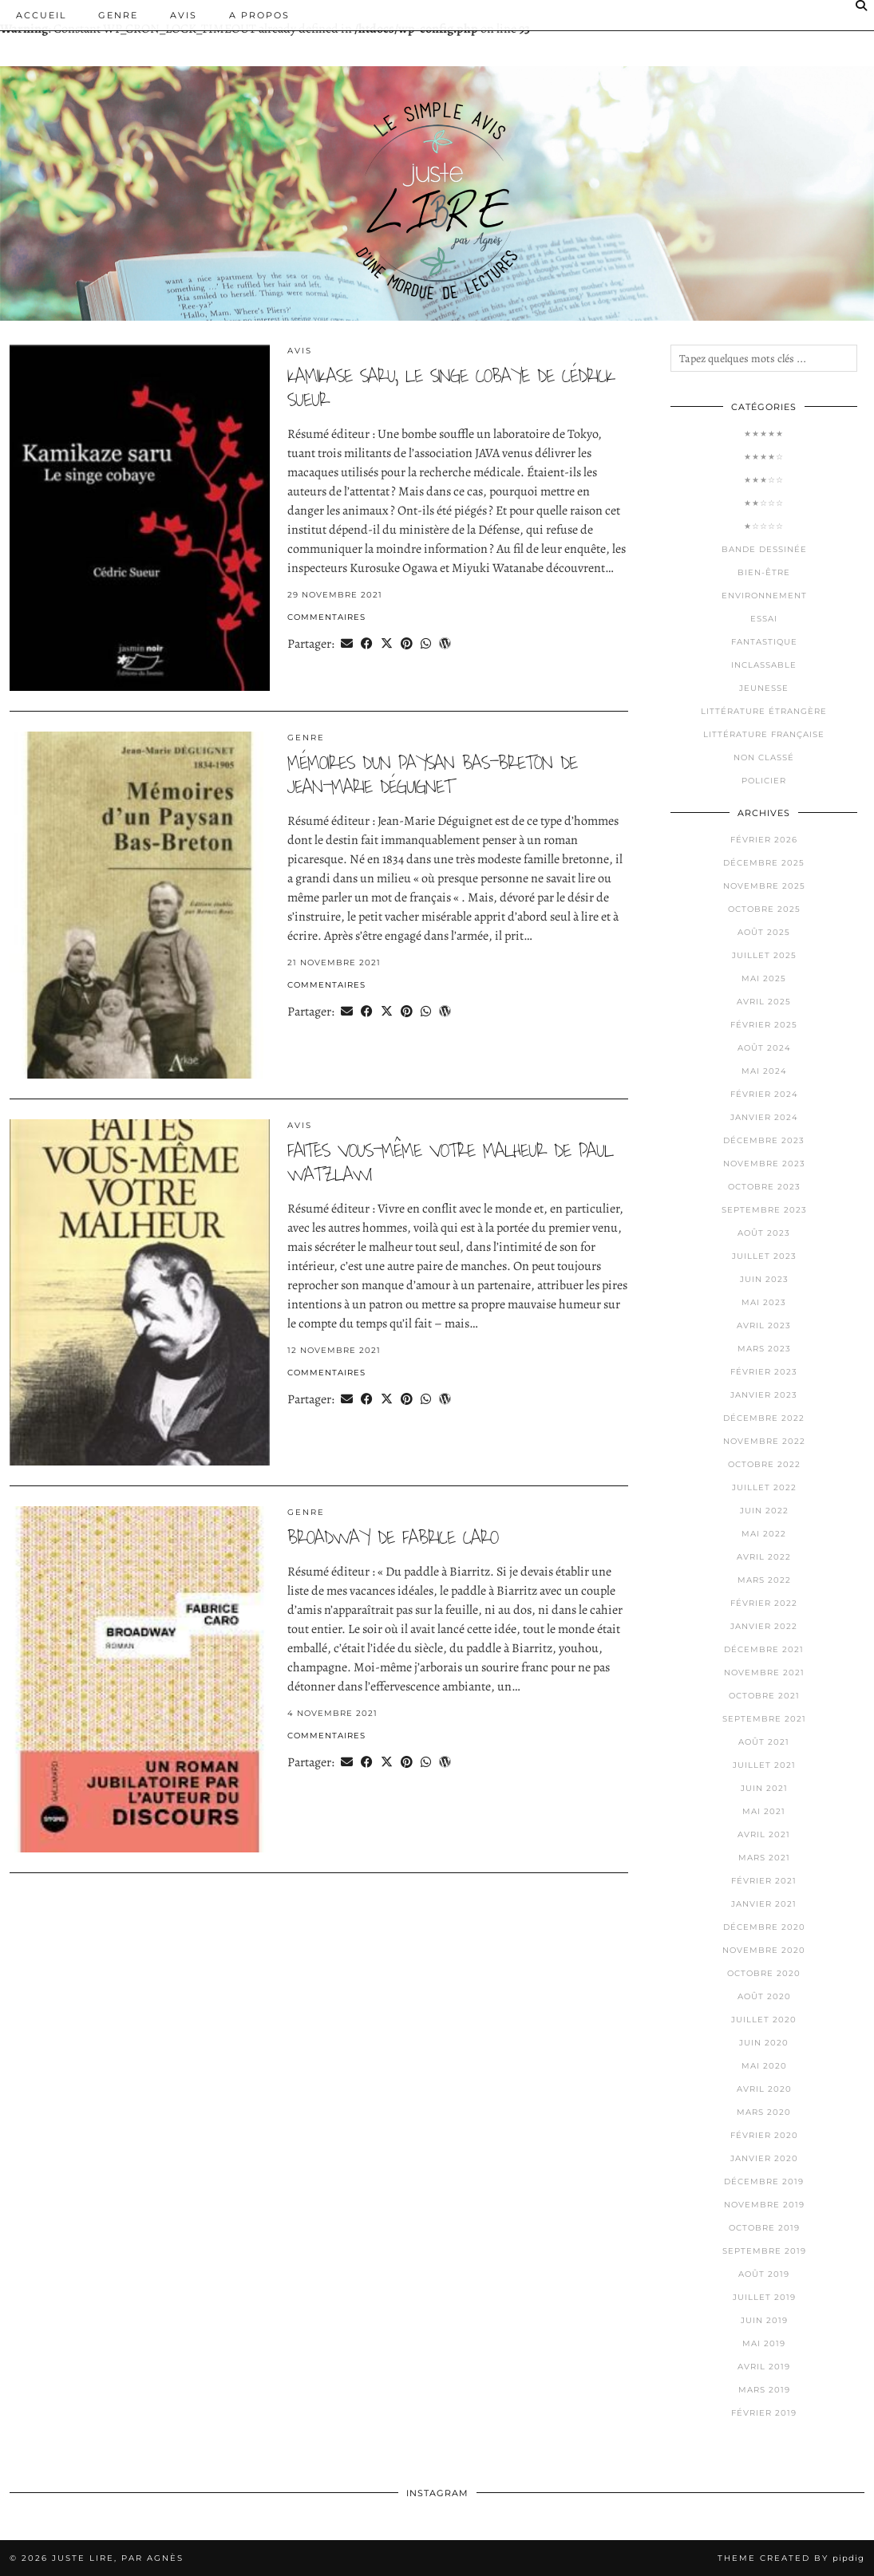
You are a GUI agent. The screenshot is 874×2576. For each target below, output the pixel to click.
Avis (183, 15)
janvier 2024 (764, 1117)
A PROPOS (259, 15)
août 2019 (763, 2274)
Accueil (41, 15)
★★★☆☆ (764, 480)
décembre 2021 (764, 1649)
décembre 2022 (764, 1418)
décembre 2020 (764, 1927)
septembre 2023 (764, 1210)
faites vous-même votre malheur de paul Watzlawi (450, 1163)
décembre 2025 (764, 863)
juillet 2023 (764, 1256)
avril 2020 (764, 2089)
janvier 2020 (764, 2158)
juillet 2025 (764, 955)
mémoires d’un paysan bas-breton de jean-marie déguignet (432, 775)
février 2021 (764, 1881)
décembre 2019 (764, 2181)
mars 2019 (764, 2390)
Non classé (764, 757)
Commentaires (326, 617)
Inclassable (764, 665)
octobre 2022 (764, 1464)
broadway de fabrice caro (392, 1538)
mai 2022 (764, 1534)
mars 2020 (764, 2112)
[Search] (862, 5)
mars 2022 (764, 1580)
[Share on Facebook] (367, 643)
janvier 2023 (763, 1395)
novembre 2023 (764, 1163)
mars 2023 (764, 1348)
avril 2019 (764, 2366)
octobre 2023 (764, 1186)
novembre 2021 (764, 1672)
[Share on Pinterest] (407, 643)
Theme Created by (791, 2558)
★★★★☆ (764, 457)
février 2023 (763, 1372)
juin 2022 (764, 1510)
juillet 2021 (764, 1765)
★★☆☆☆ (764, 503)
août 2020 (764, 1996)
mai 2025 (764, 978)
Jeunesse (764, 688)
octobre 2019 (764, 2228)
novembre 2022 (764, 1441)
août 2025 (764, 932)
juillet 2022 (764, 1487)
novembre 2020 (763, 1950)
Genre (118, 15)
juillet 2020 (764, 2019)
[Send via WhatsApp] (426, 643)
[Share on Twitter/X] (387, 643)
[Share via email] (347, 643)
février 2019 (764, 2413)
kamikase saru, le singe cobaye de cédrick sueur (450, 388)
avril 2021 (764, 1834)
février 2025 (763, 1025)
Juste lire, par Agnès (118, 2558)
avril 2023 (764, 1325)
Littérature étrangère (764, 711)
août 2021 (763, 1742)
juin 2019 (764, 2320)
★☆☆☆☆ (764, 526)
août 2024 (764, 1048)
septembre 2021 (764, 1719)
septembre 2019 (764, 2251)
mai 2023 (764, 1302)
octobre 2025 (764, 909)
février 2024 (764, 1094)
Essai (763, 618)
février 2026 (763, 839)
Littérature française (764, 734)
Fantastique (764, 642)
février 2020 (764, 2135)
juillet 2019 (764, 2297)
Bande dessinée (764, 549)
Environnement (764, 595)
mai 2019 (763, 2343)
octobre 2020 (764, 1973)
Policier (764, 780)
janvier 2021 (764, 1904)
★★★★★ (764, 433)
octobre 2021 (764, 1695)
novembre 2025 (764, 886)
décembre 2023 (764, 1140)
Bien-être (764, 572)
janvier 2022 (763, 1626)
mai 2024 (764, 1071)
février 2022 (763, 1603)
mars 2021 (764, 1857)
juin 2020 (764, 2043)
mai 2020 (764, 2066)
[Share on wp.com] (445, 643)
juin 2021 (764, 1788)
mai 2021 (763, 1811)
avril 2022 (764, 1557)
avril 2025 (764, 1001)
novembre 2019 (764, 2204)
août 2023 (764, 1233)
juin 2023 (764, 1279)
